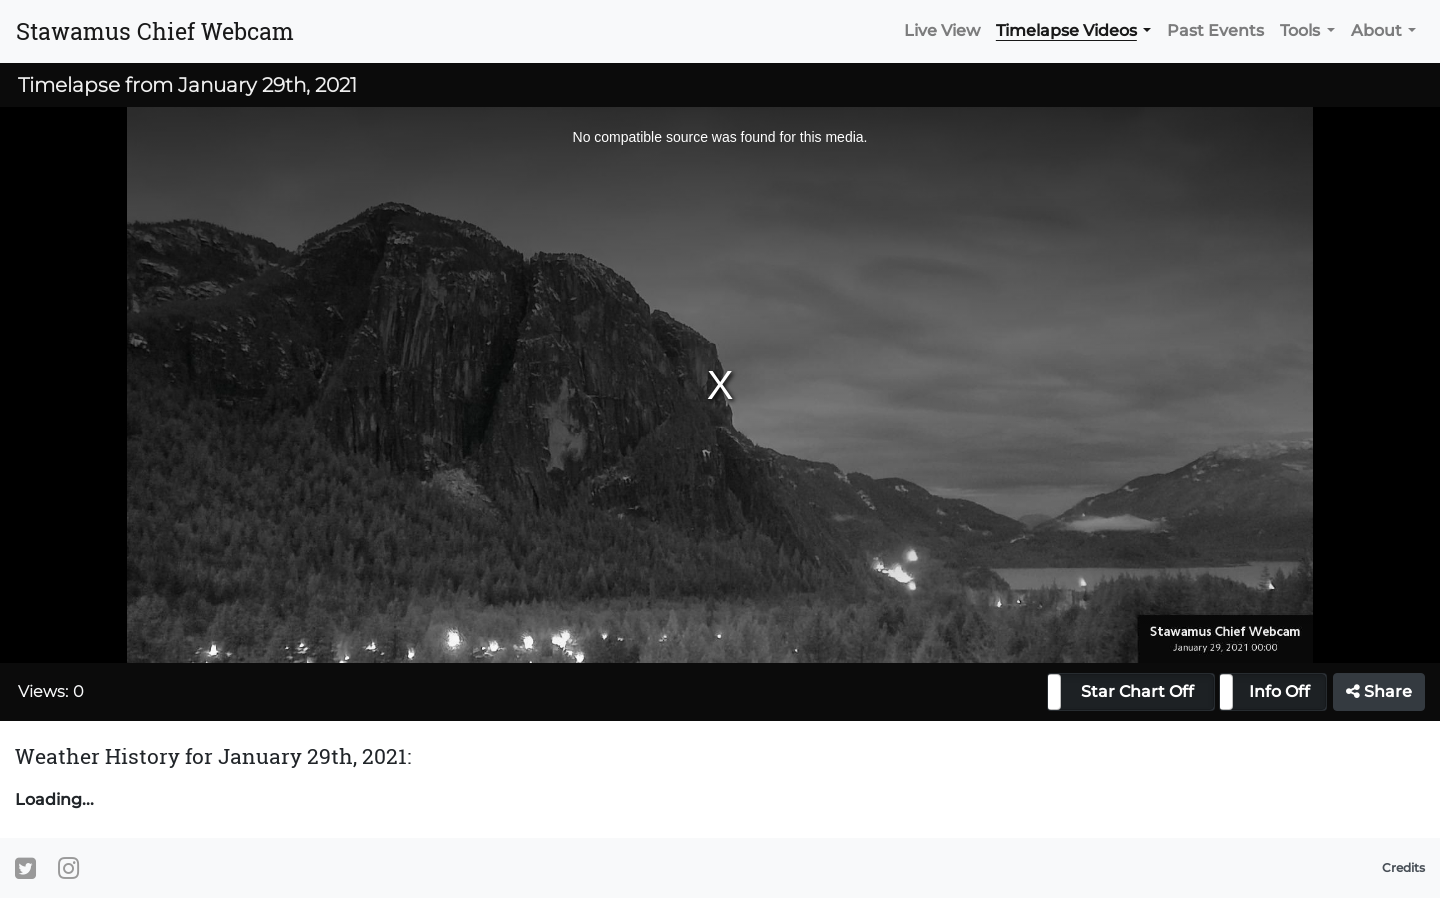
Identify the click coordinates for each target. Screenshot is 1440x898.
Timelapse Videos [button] (1066, 30)
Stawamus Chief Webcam (155, 31)
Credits (1403, 867)
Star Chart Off (1137, 691)
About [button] (1376, 30)
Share (1379, 691)
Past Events (1215, 30)
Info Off (1279, 691)
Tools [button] (1300, 30)
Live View (942, 30)
